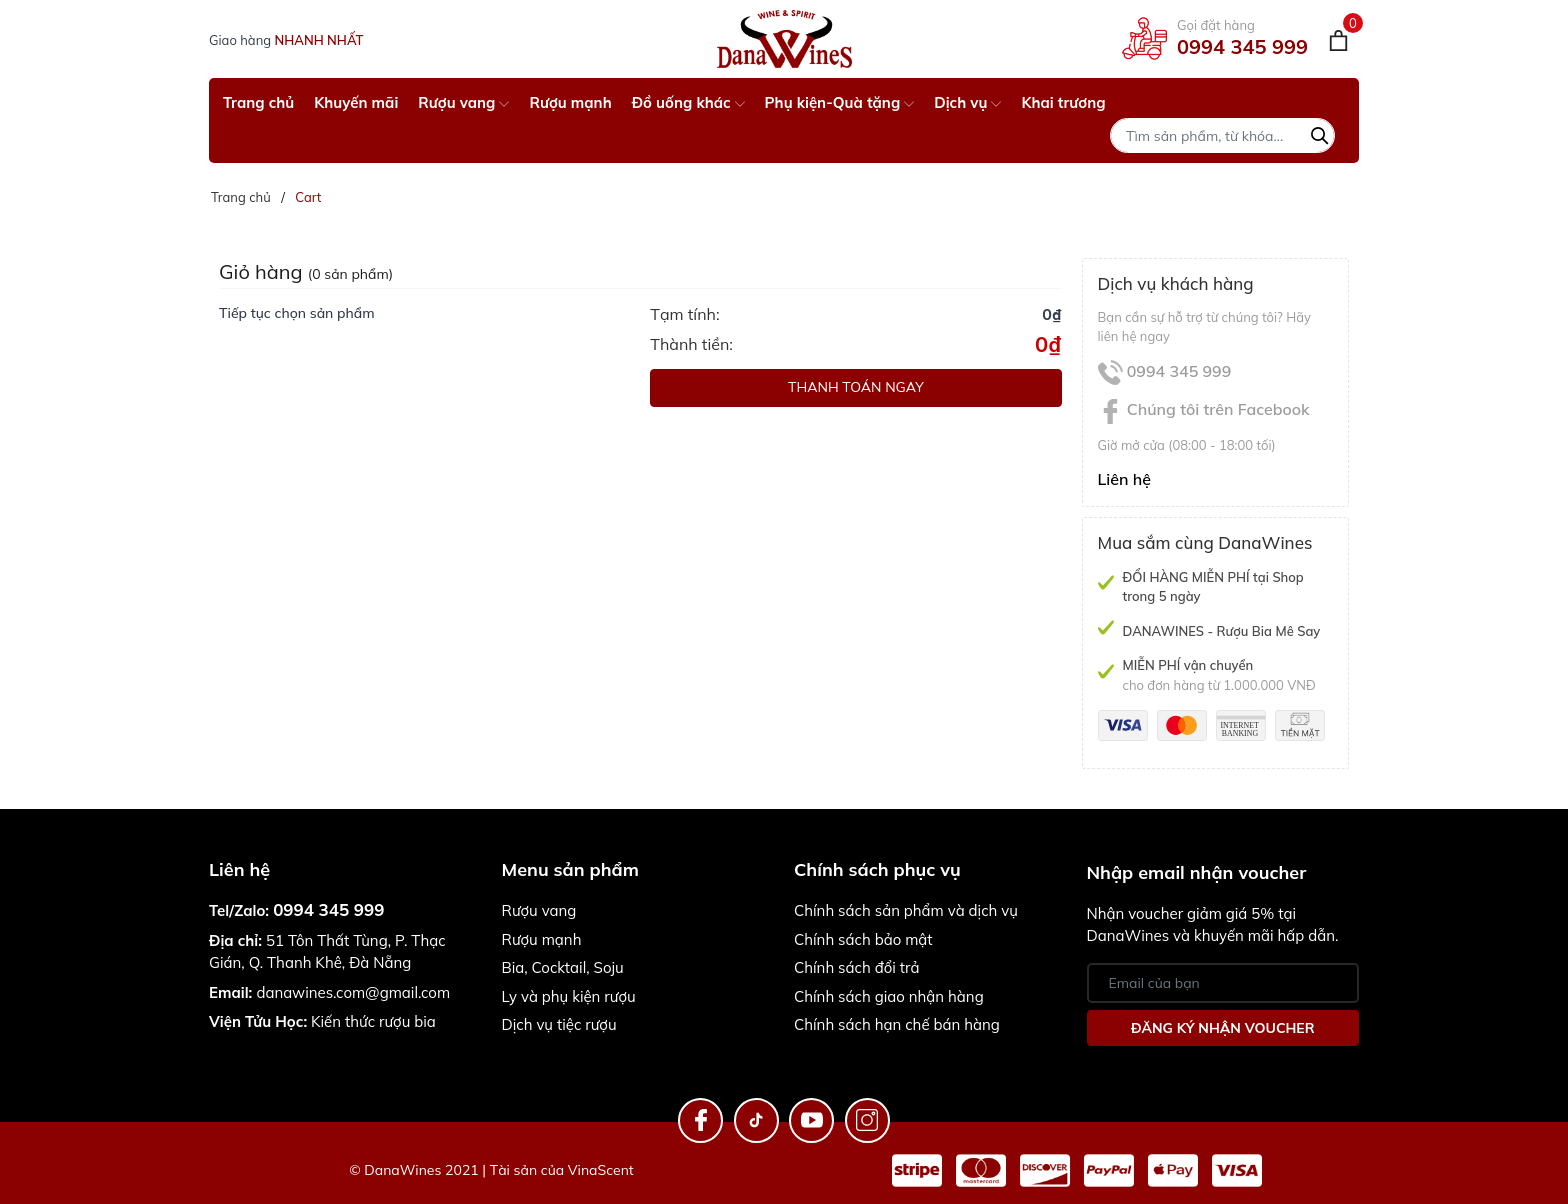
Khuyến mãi (356, 102)
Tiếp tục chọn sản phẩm (297, 313)
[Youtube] (811, 1120)
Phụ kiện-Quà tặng (840, 102)
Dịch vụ (967, 102)
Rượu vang (463, 102)
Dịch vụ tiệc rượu (559, 1024)
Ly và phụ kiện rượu (569, 996)
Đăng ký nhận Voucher (1222, 1028)
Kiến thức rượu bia (322, 1021)
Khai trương (1063, 102)
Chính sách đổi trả (856, 967)
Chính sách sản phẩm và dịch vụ (906, 910)
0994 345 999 (1242, 46)
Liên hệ (1125, 479)
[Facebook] (700, 1120)
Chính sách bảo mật (863, 939)
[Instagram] (867, 1120)
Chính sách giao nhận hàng (889, 996)
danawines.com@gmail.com (353, 992)
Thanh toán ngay (856, 387)
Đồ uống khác (688, 102)
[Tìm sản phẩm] (1222, 135)
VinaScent (601, 1170)
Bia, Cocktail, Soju (563, 967)
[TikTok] (756, 1120)
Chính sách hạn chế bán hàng (897, 1024)
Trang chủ (258, 102)
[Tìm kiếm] (1320, 133)
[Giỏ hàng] (1338, 39)
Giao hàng (286, 40)
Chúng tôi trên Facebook (1204, 409)
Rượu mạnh (570, 102)
